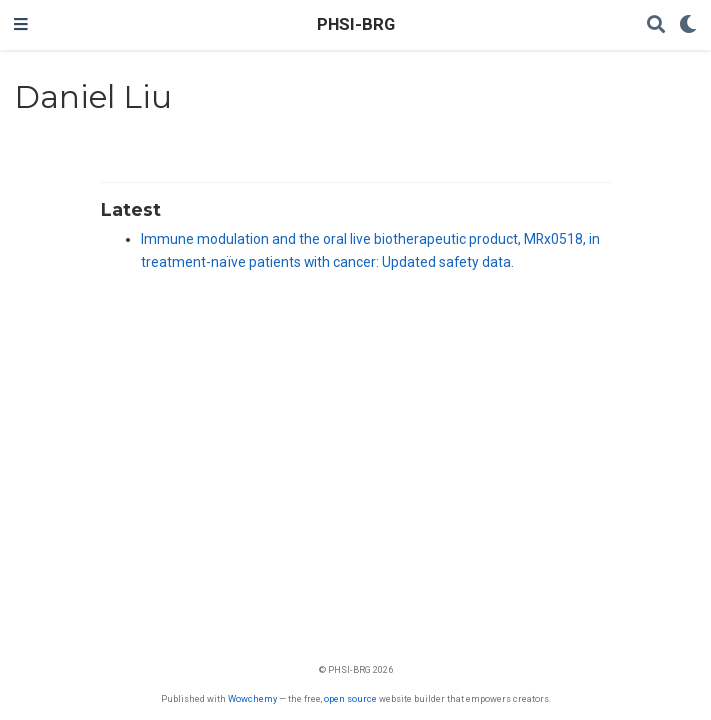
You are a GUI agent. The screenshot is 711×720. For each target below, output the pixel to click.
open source (350, 698)
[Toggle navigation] (21, 25)
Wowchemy (252, 698)
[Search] (656, 25)
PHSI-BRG (356, 24)
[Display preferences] (688, 25)
